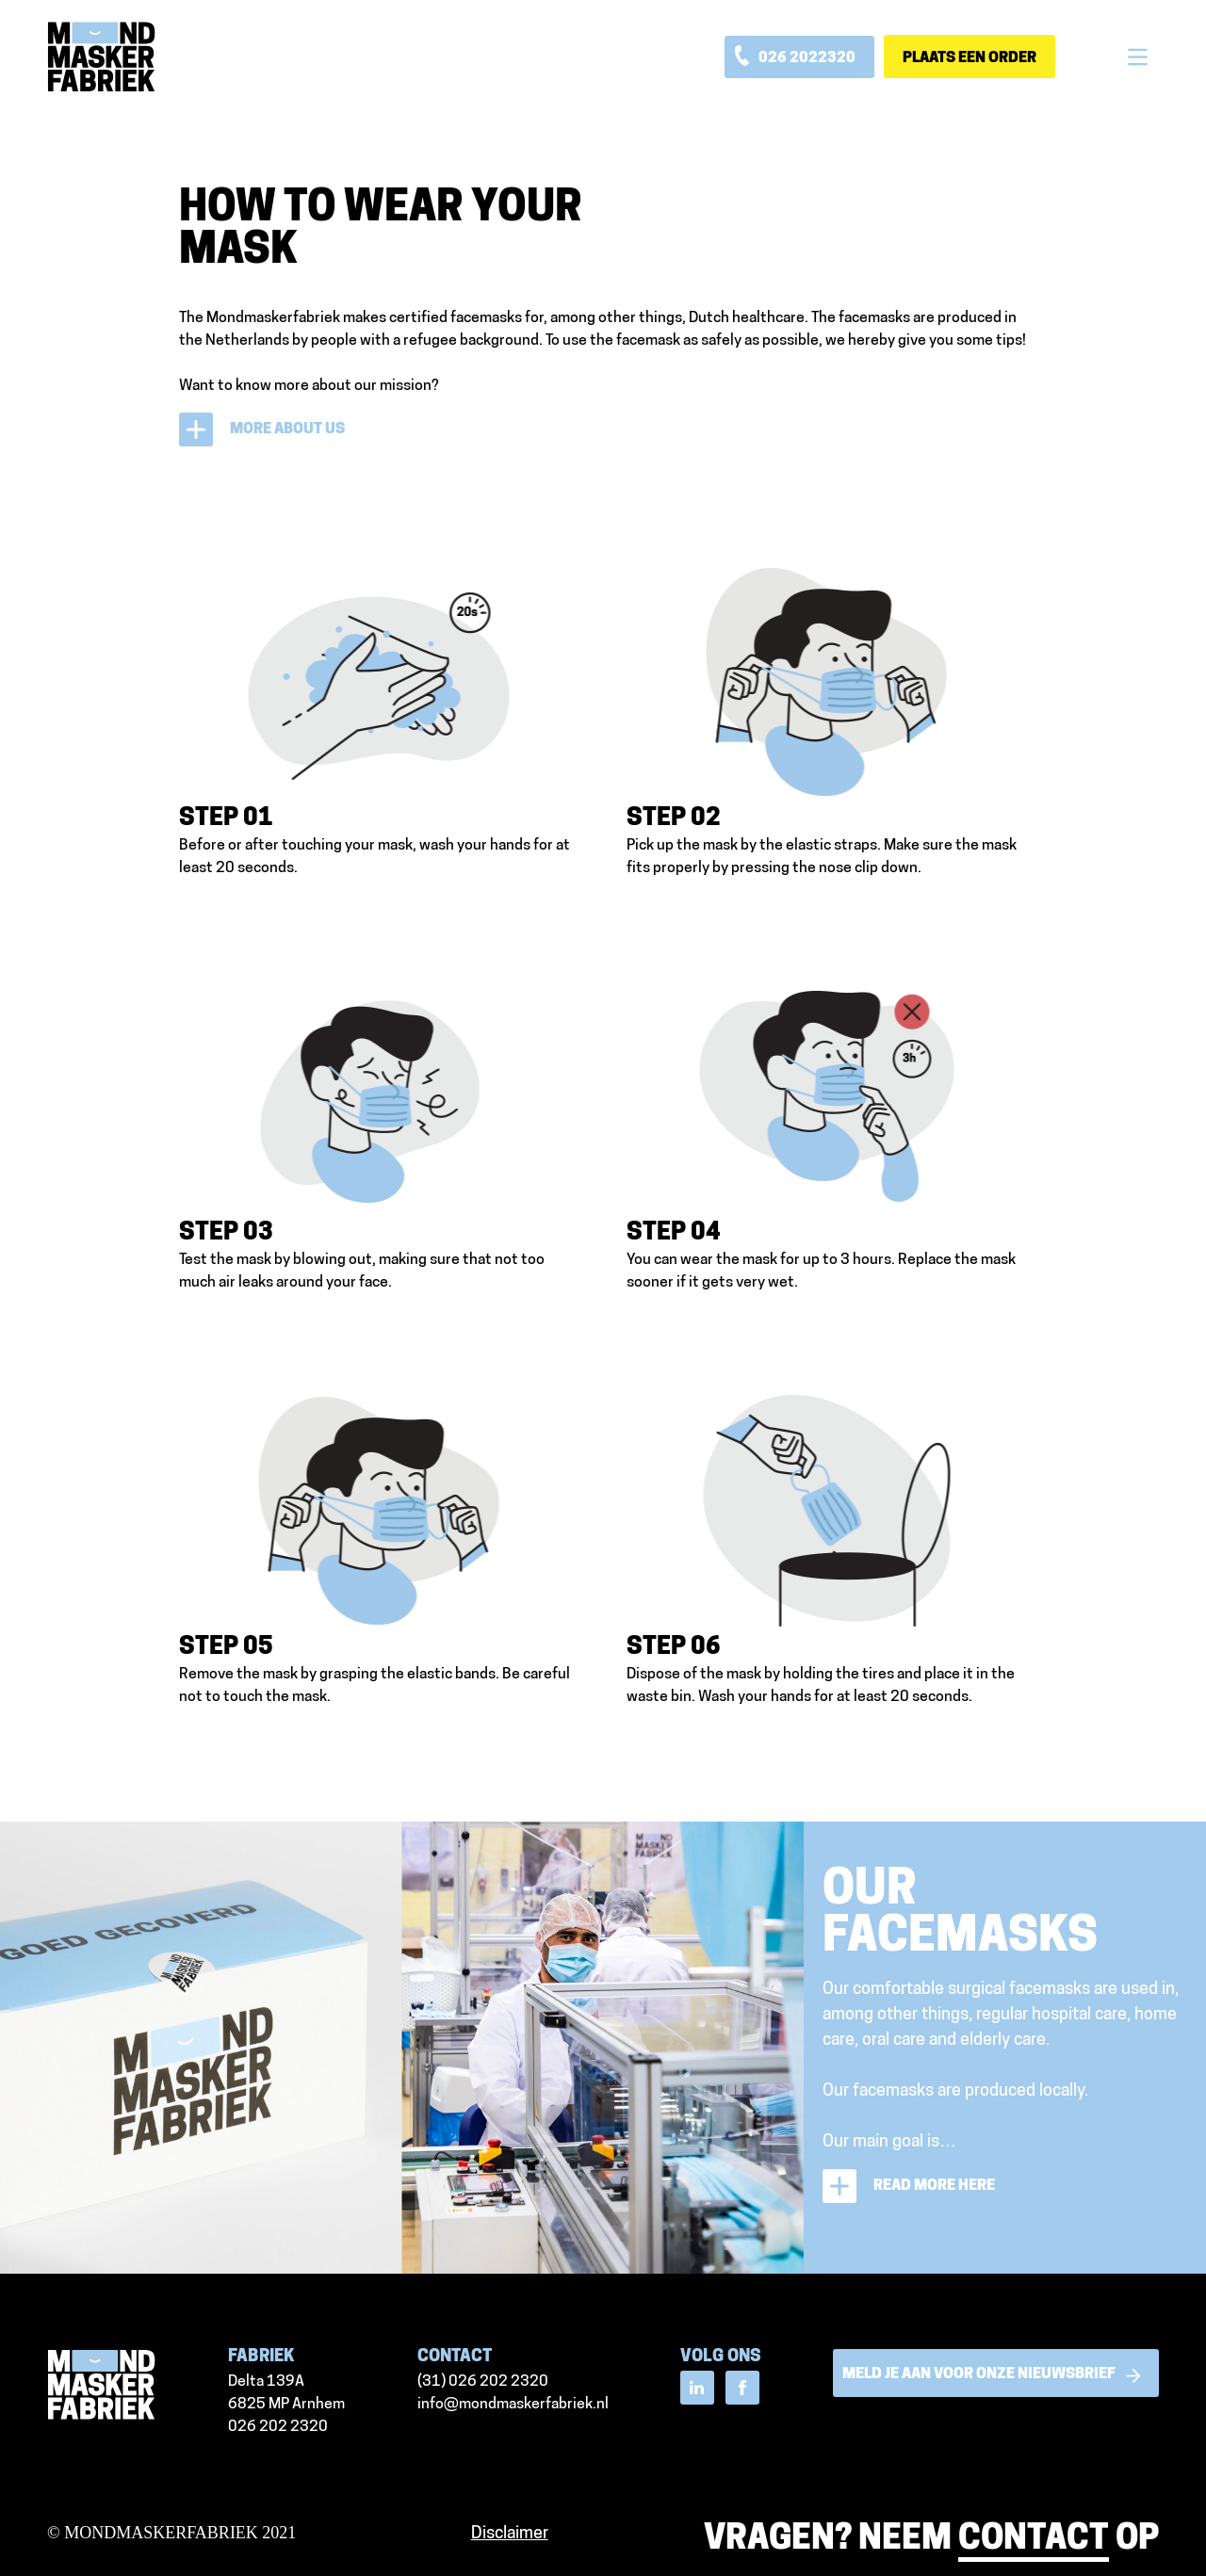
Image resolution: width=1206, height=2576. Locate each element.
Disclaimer (509, 2534)
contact (1033, 2540)
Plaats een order (969, 58)
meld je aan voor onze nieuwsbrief (995, 2375)
